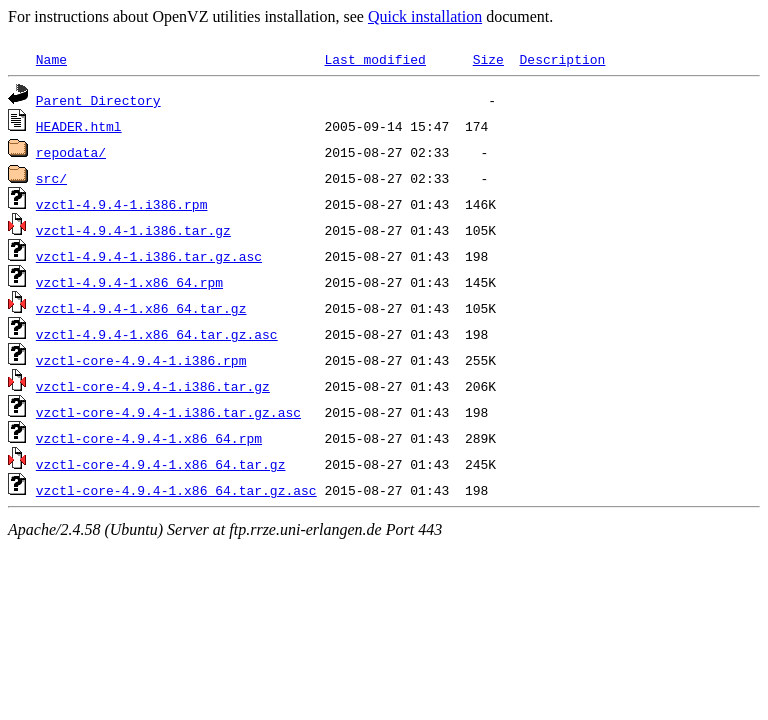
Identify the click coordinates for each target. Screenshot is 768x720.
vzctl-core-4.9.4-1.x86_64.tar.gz (161, 464)
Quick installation (425, 16)
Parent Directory (98, 100)
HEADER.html (79, 126)
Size (488, 59)
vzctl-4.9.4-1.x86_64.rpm (129, 282)
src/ (51, 178)
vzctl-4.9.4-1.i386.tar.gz (133, 230)
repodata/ (71, 152)
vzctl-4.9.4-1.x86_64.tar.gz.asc (157, 334)
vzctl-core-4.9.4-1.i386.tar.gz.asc (168, 412)
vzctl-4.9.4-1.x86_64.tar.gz (141, 308)
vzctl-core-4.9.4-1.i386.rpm (141, 360)
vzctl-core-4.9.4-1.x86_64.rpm (149, 438)
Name (51, 59)
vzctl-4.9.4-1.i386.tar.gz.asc (149, 256)
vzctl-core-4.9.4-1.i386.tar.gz (153, 386)
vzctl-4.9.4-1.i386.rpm (122, 204)
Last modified (374, 59)
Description (562, 59)
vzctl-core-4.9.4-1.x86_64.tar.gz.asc (176, 490)
